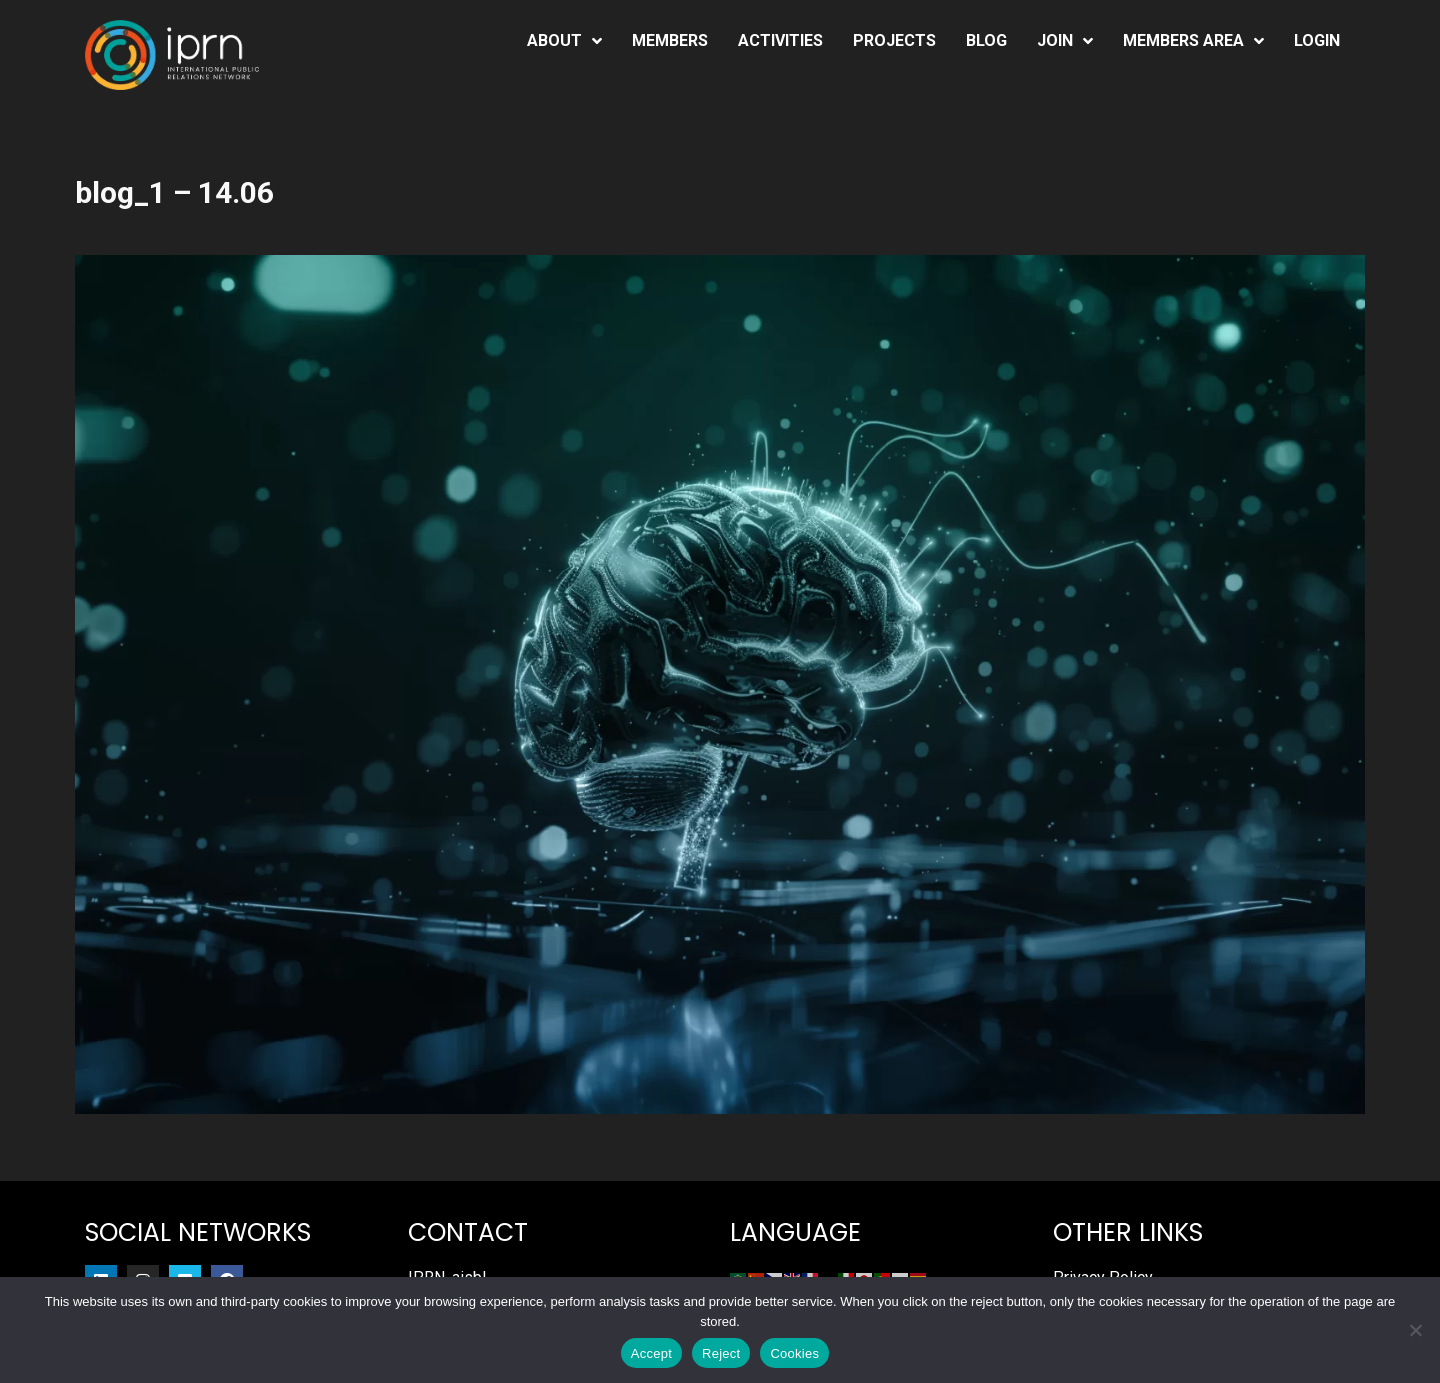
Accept (651, 1353)
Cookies (794, 1353)
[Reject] (1415, 1330)
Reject (721, 1353)
